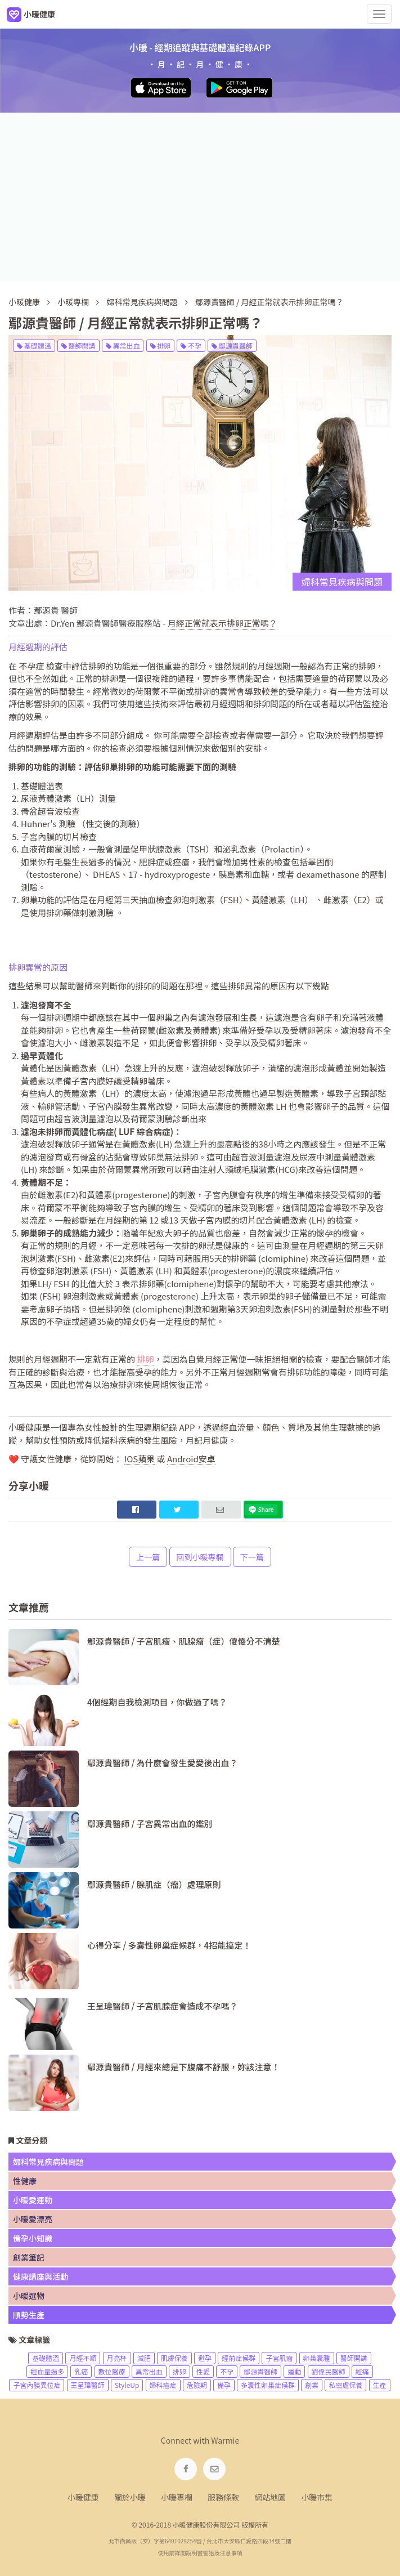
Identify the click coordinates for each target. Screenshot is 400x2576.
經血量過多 (47, 2371)
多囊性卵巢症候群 (268, 2385)
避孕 (205, 2358)
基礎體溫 (34, 345)
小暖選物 (28, 2295)
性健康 (25, 2180)
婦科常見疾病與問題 (143, 301)
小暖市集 (316, 2497)
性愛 (203, 2371)
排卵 (160, 345)
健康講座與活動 (40, 2276)
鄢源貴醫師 (232, 345)
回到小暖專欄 (200, 1556)
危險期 (197, 2385)
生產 (379, 2385)
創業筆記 (28, 2257)
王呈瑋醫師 (88, 2385)
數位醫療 (111, 2371)
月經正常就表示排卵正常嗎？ (222, 623)
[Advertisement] (200, 197)
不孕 (191, 345)
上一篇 (148, 1556)
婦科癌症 (163, 2385)
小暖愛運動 (32, 2200)
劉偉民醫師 (328, 2371)
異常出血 (123, 345)
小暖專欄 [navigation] (176, 2497)
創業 (311, 2385)
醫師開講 (78, 345)
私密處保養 (345, 2385)
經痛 (362, 2371)
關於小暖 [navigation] (130, 2497)
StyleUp (127, 2385)
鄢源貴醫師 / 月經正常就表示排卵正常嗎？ (269, 301)
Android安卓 (191, 1459)
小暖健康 (24, 301)
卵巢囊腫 (316, 2358)
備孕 (224, 2385)
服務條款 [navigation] (223, 2497)
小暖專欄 (73, 301)
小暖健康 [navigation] (83, 2497)
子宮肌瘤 (279, 2358)
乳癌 (81, 2371)
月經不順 (82, 2358)
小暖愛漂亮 (32, 2219)
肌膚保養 (174, 2358)
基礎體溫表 (42, 786)
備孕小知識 (32, 2238)
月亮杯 (117, 2358)
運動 (294, 2371)
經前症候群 (238, 2358)
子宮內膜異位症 (36, 2385)
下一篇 (252, 1556)
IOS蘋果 (139, 1459)
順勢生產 (28, 2314)
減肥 (144, 2358)
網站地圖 (270, 2497)
